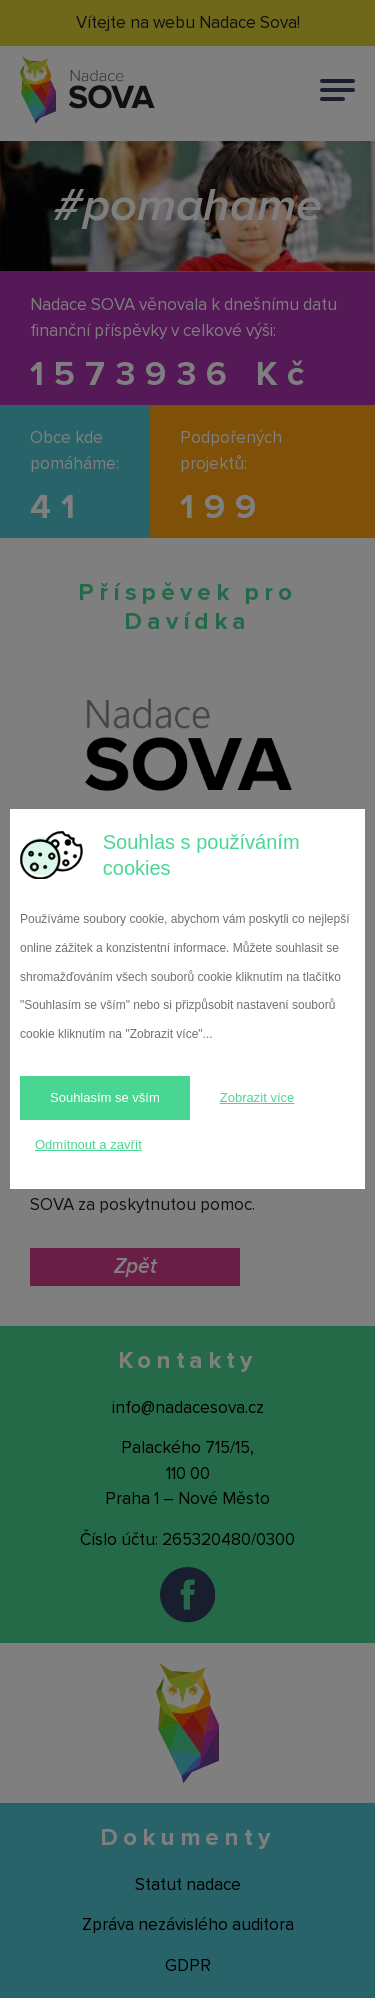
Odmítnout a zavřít (88, 1144)
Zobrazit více (257, 1097)
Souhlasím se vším (105, 1097)
